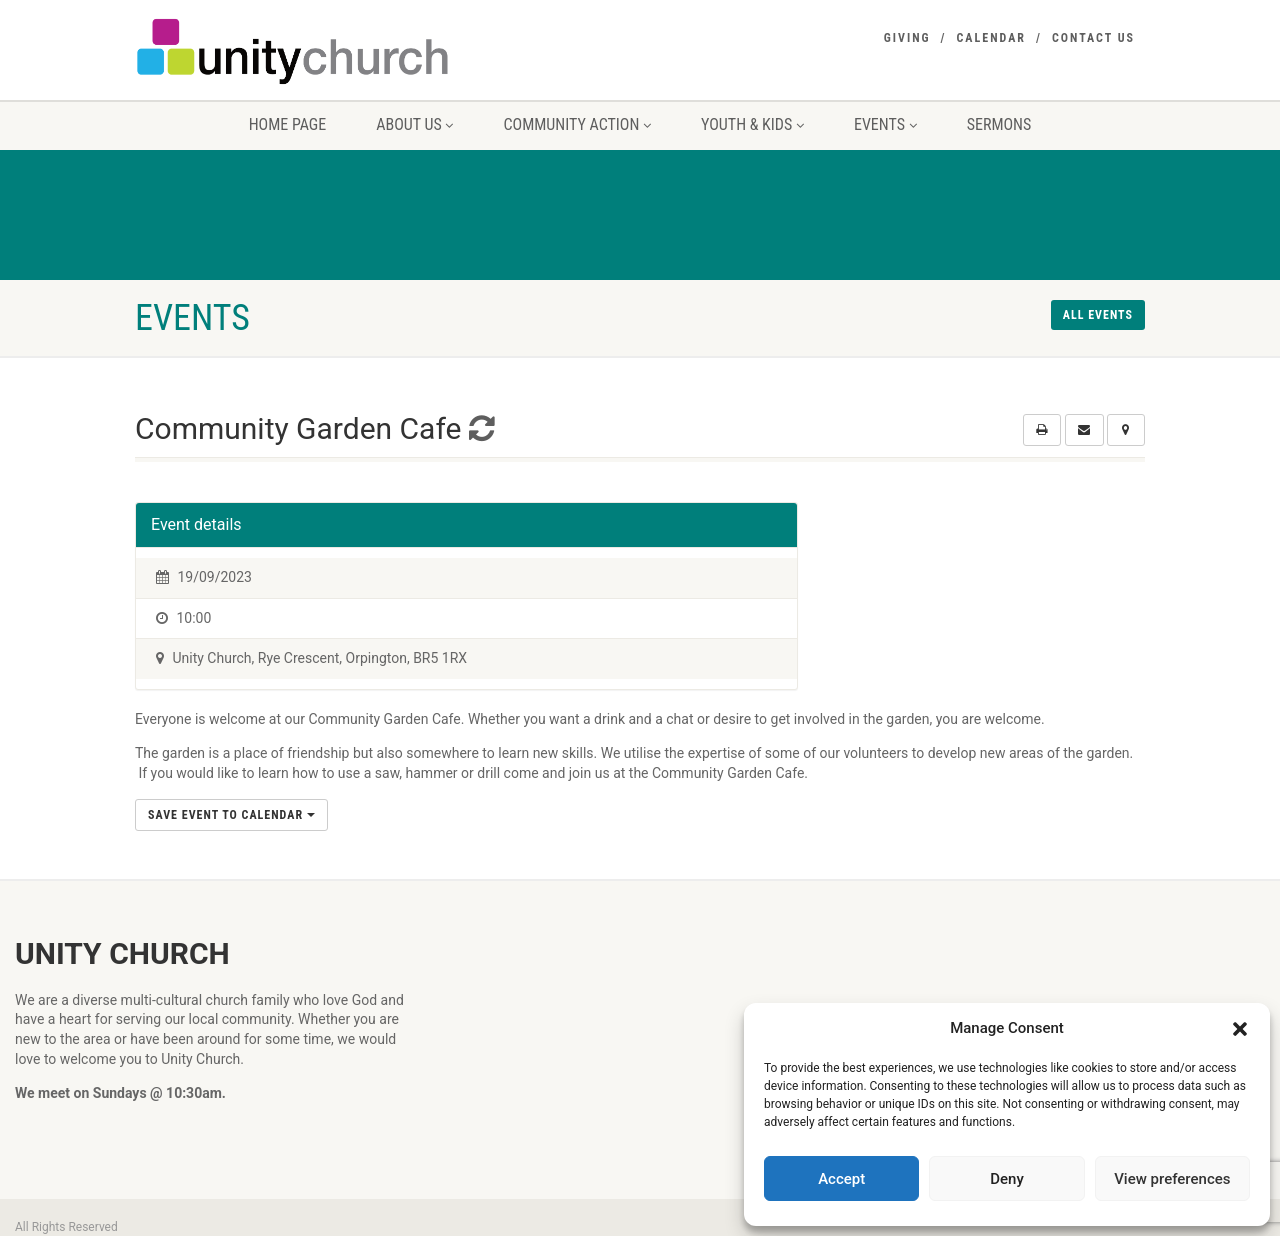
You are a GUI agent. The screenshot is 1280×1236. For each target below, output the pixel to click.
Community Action (577, 124)
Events (885, 124)
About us (414, 124)
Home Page (288, 124)
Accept (841, 1179)
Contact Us (1093, 38)
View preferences (1172, 1179)
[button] (1240, 1029)
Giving (907, 38)
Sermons (999, 124)
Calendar (991, 38)
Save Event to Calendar (231, 815)
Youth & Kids (752, 124)
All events (1098, 315)
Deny (1007, 1179)
